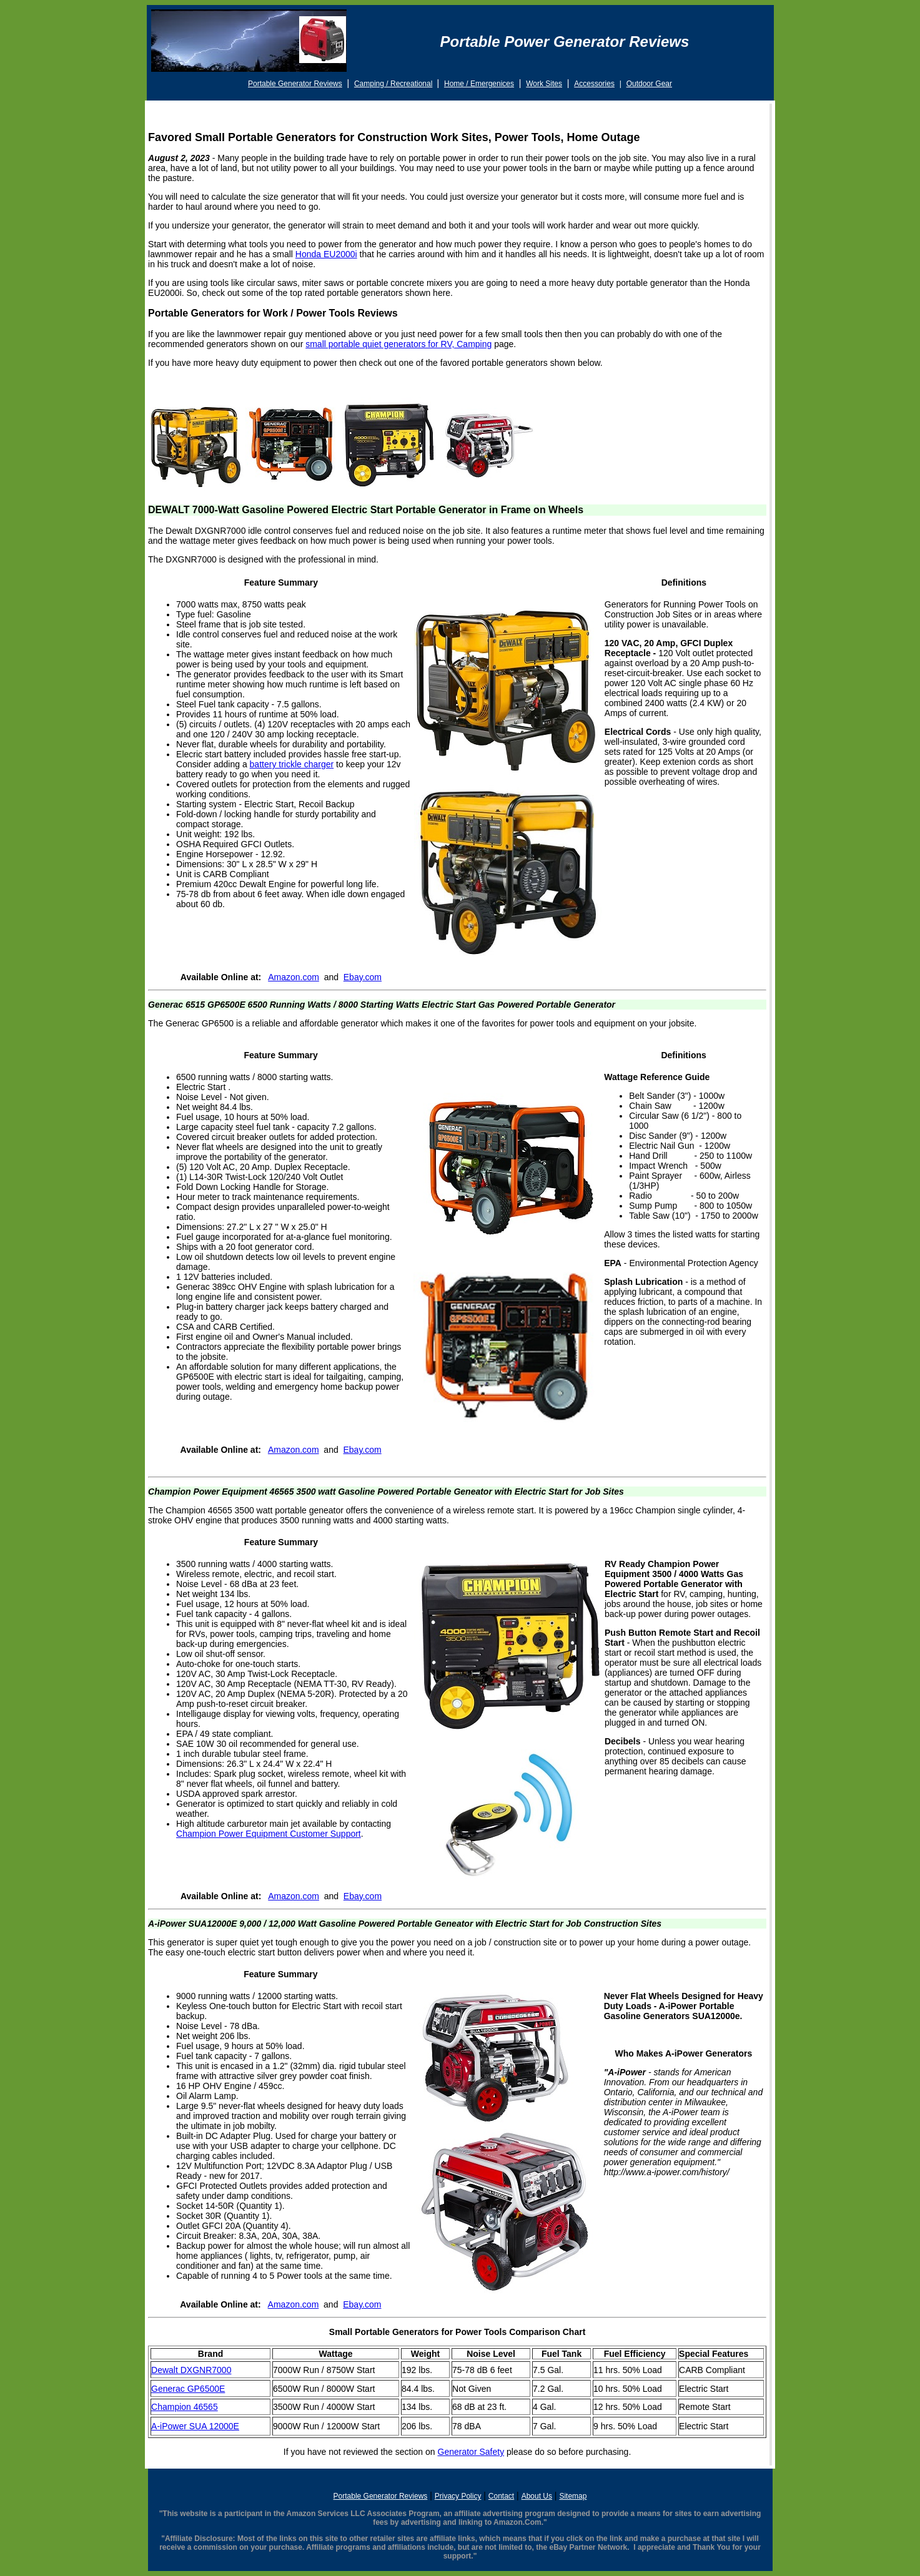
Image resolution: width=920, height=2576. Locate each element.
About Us (537, 2496)
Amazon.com (293, 977)
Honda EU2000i (326, 254)
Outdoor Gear (649, 83)
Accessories (594, 83)
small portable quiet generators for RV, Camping (398, 344)
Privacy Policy (458, 2496)
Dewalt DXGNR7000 (191, 2370)
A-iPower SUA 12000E (195, 2426)
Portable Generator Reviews (295, 83)
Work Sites (544, 83)
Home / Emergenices (479, 83)
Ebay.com (363, 977)
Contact (501, 2496)
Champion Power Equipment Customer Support (268, 1834)
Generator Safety (471, 2452)
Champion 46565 (184, 2407)
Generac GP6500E (188, 2389)
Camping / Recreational (393, 83)
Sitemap (572, 2496)
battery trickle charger (292, 764)
